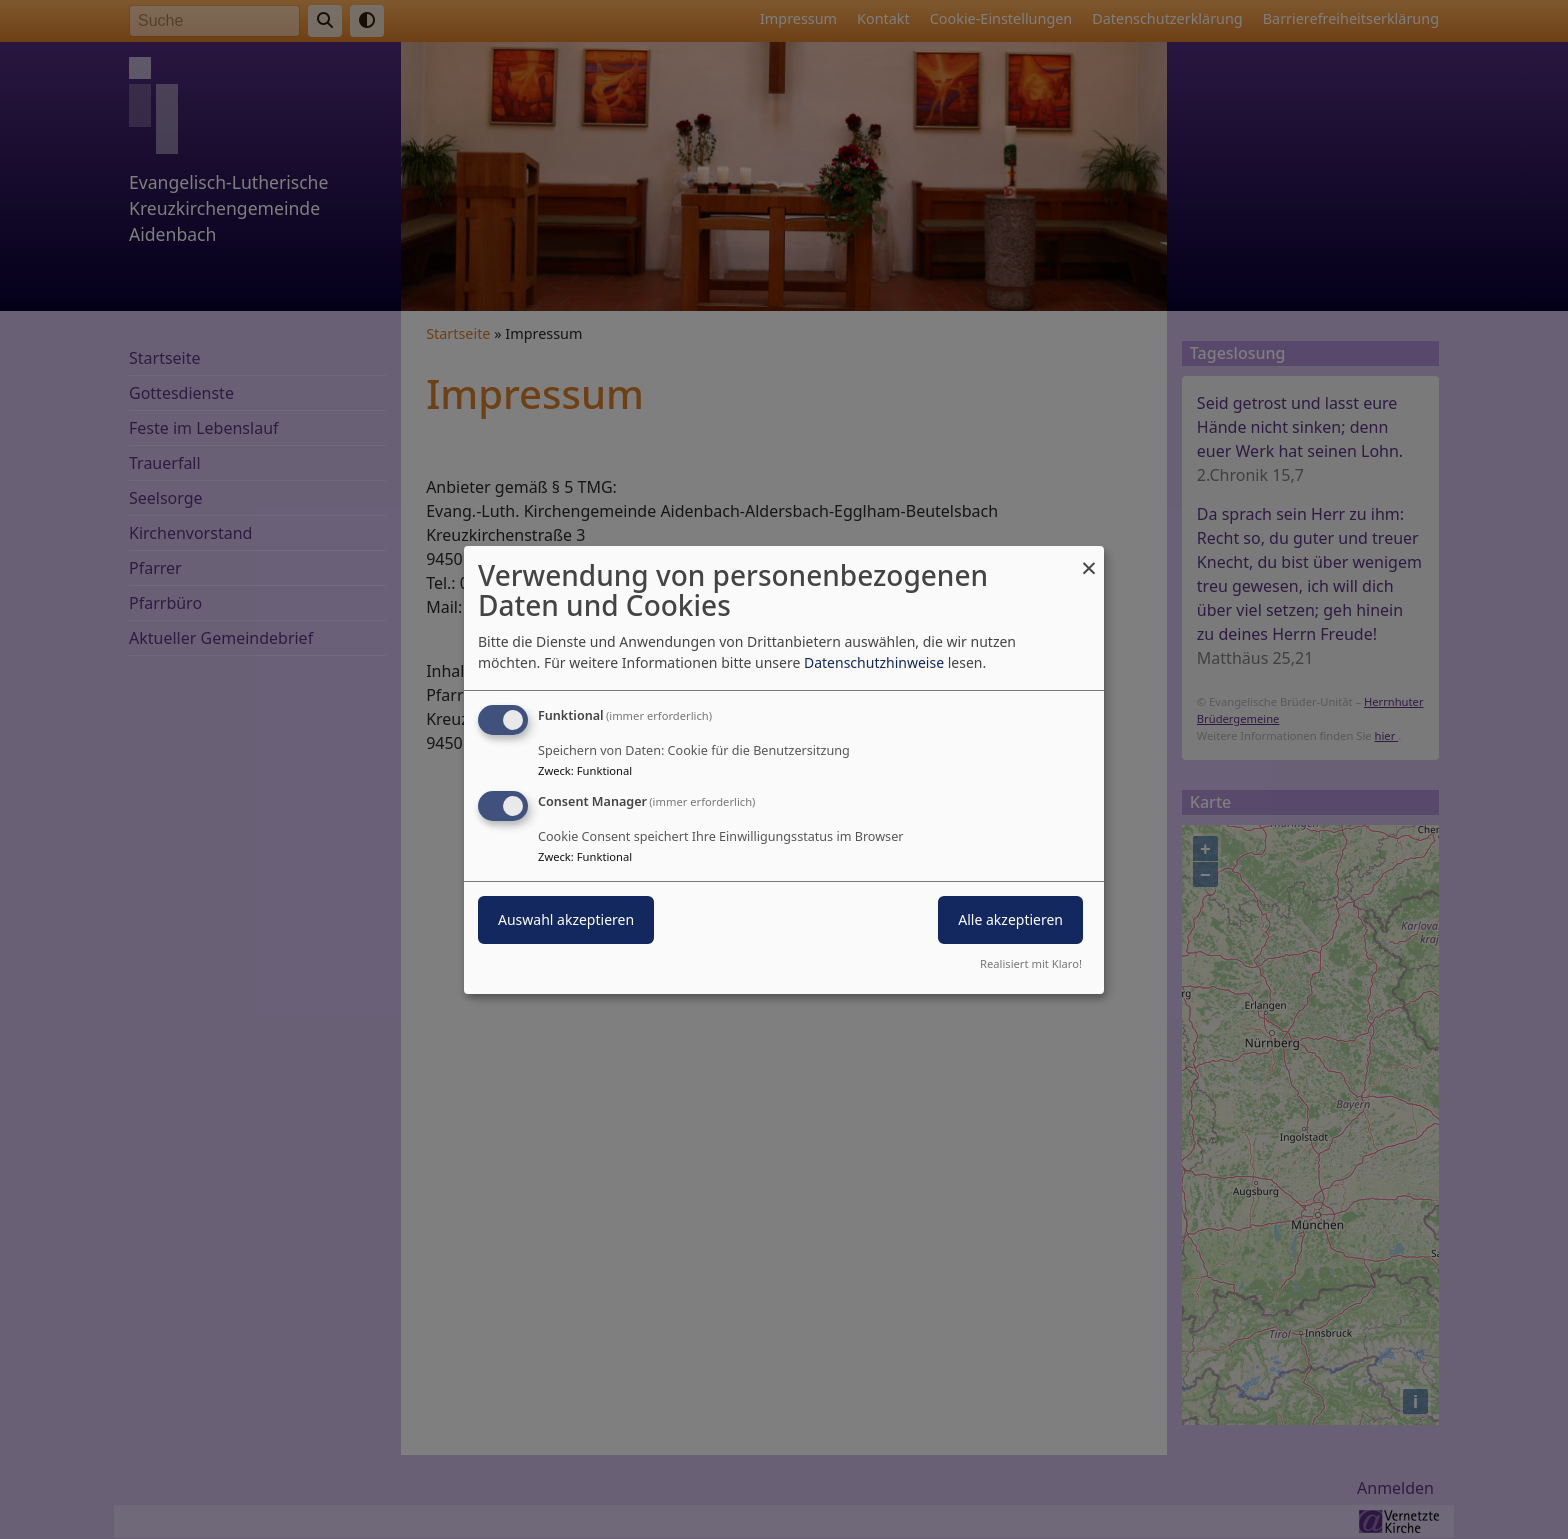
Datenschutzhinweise (874, 662)
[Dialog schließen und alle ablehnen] (1089, 557)
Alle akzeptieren (1010, 919)
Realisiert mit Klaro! (1031, 963)
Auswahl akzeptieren (566, 919)
